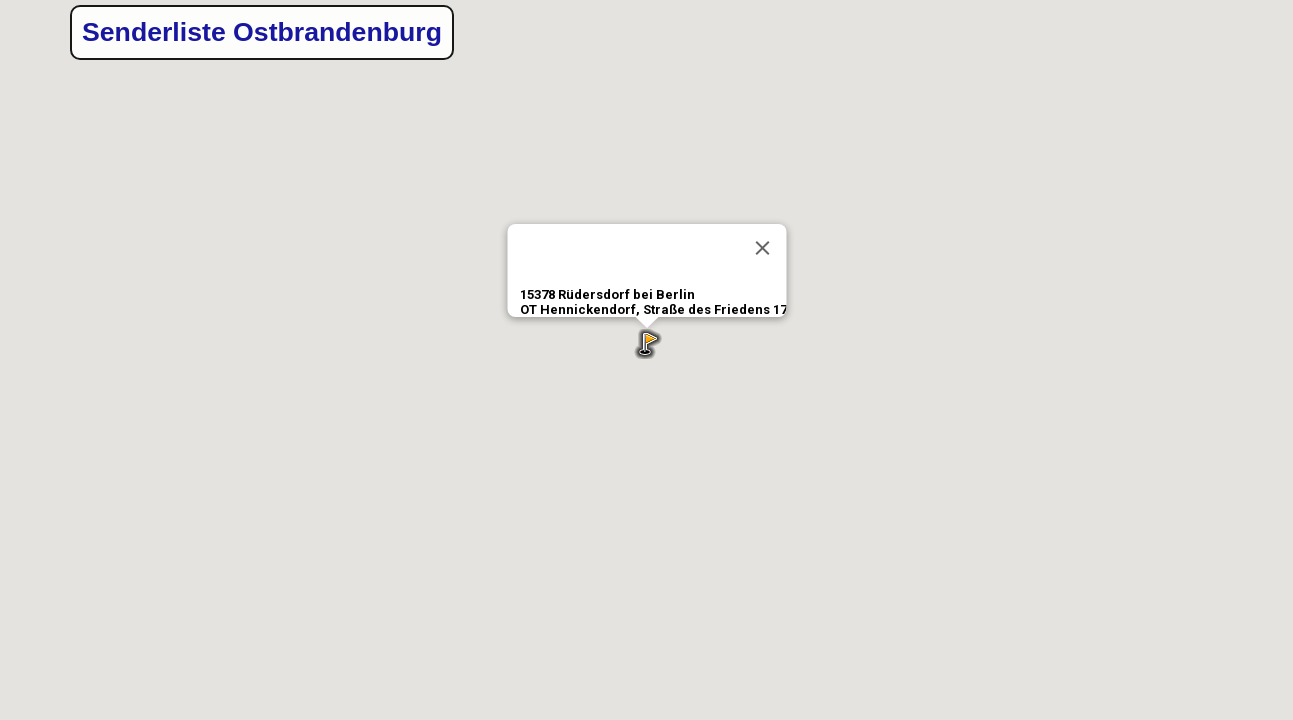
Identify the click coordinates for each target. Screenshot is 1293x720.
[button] (647, 344)
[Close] (762, 248)
